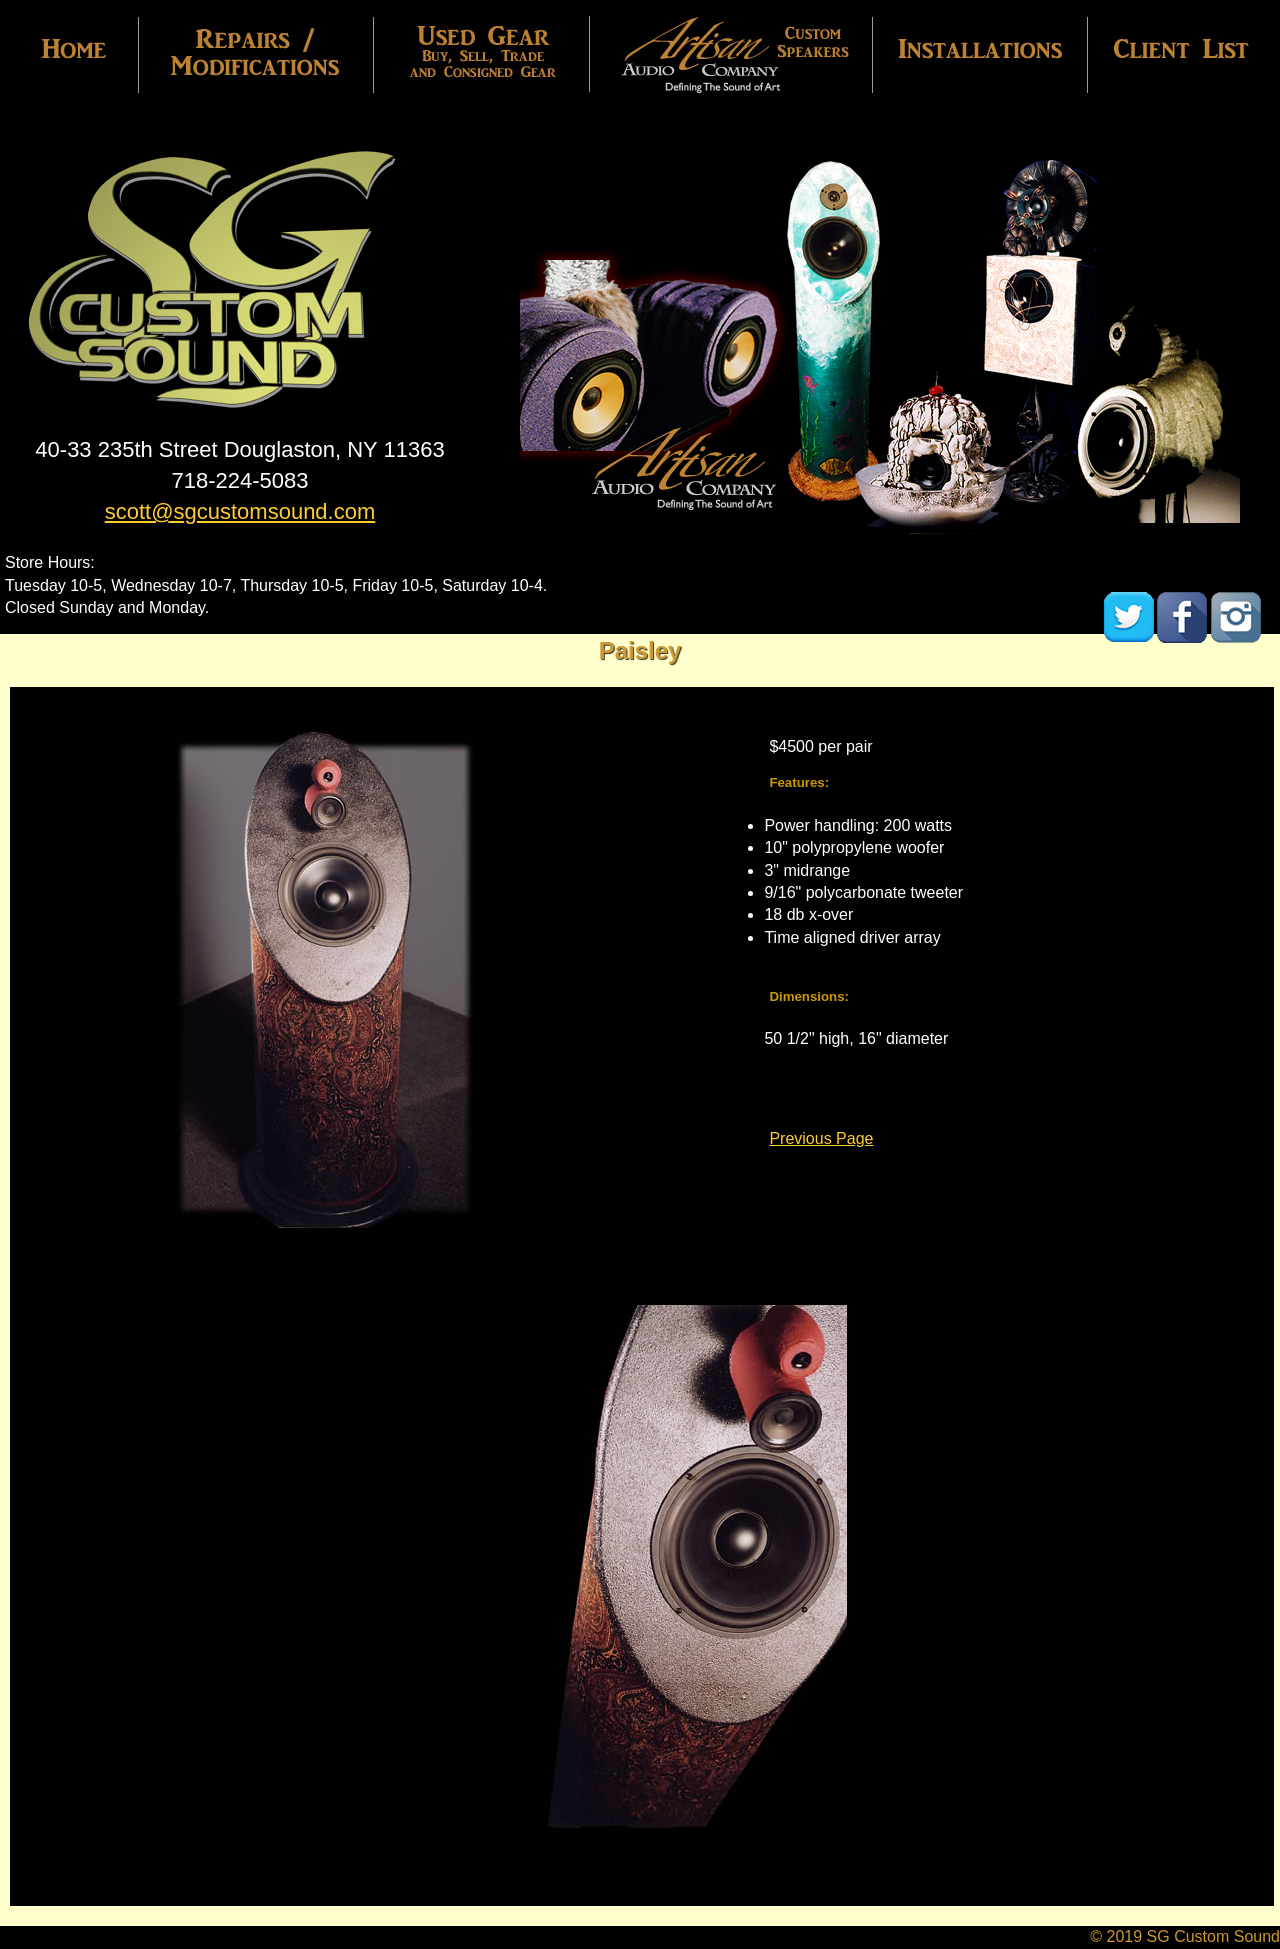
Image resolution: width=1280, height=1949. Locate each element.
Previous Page (821, 1138)
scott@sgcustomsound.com (240, 511)
